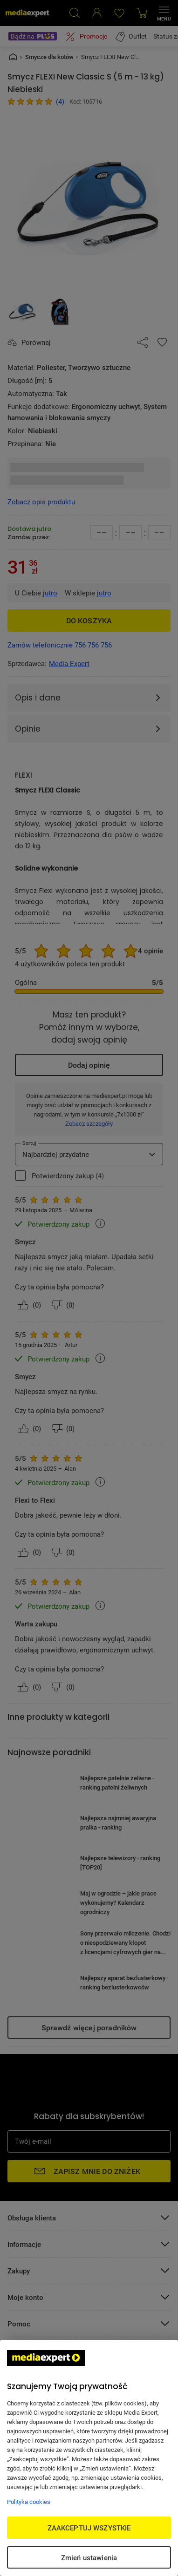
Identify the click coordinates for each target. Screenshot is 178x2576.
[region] (89, 2458)
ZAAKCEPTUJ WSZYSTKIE (89, 2527)
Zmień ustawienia (89, 2557)
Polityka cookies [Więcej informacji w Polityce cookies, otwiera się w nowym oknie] (28, 2501)
